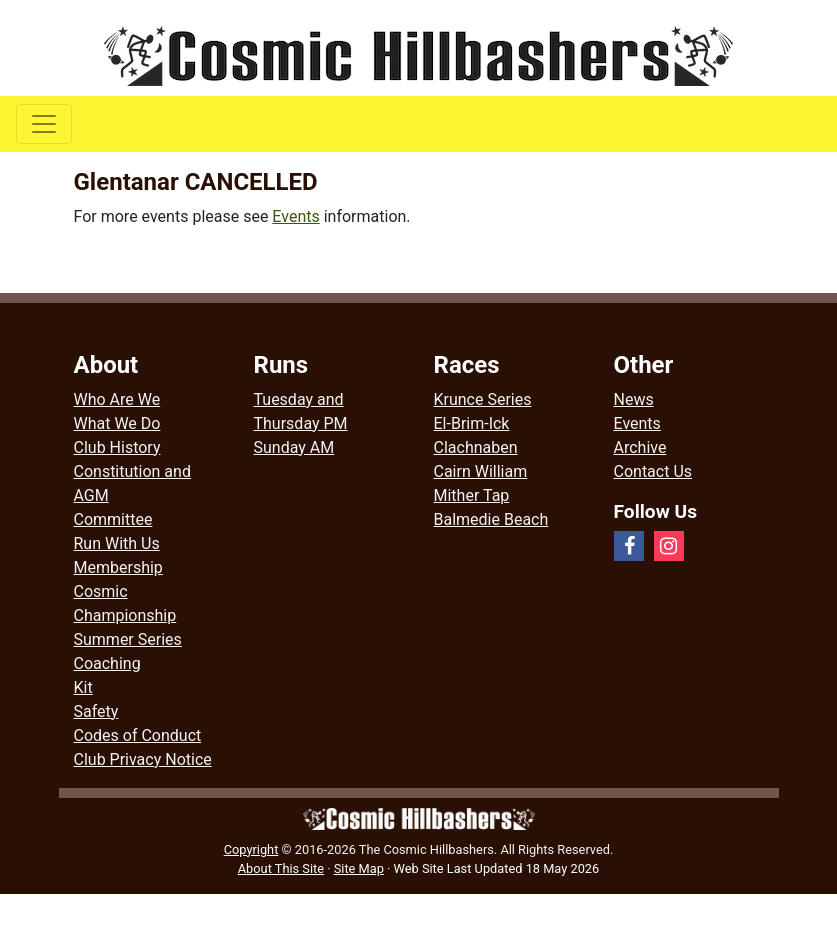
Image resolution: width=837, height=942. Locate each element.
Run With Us (117, 543)
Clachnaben (476, 447)
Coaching (107, 663)
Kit (83, 687)
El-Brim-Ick (472, 423)
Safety (96, 711)
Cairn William (481, 471)
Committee (113, 519)
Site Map (359, 868)
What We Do (117, 423)
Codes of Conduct (138, 735)
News (634, 399)
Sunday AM (294, 447)
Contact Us (653, 471)
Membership (118, 567)
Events (295, 216)
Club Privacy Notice (143, 759)
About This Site (281, 868)
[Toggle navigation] (44, 124)
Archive (640, 447)
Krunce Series (483, 399)
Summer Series (128, 639)
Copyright (251, 849)
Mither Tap (472, 495)
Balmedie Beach (491, 519)
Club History (117, 447)
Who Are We (117, 399)
